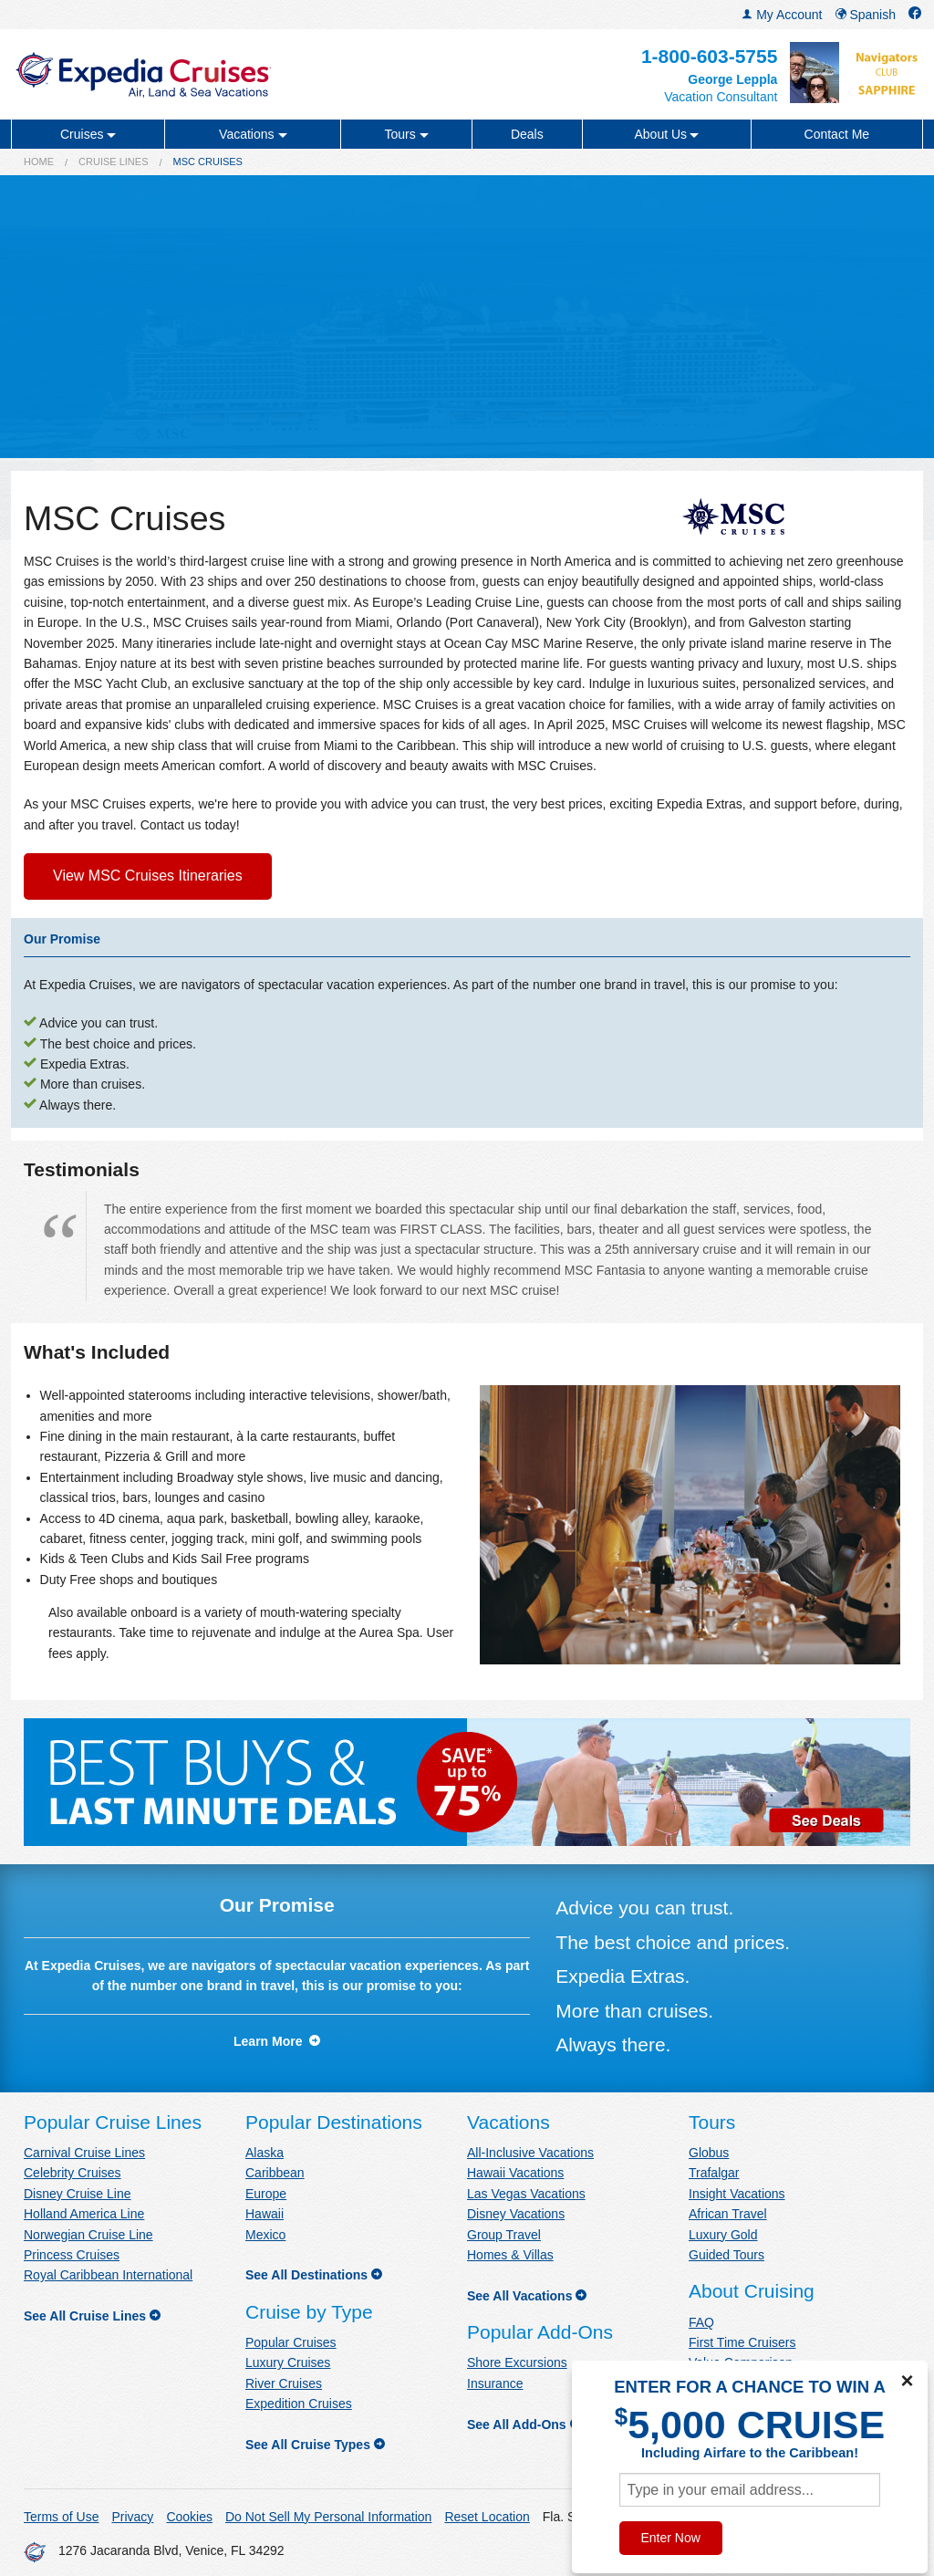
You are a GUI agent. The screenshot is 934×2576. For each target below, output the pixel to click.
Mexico (265, 2234)
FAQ (701, 2322)
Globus (709, 2152)
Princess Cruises (71, 2254)
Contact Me (837, 134)
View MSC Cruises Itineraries (148, 875)
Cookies (189, 2516)
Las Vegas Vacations (526, 2193)
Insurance (495, 2383)
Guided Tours (726, 2254)
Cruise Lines (113, 161)
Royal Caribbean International (108, 2275)
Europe (265, 2193)
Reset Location (486, 2516)
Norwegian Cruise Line (88, 2234)
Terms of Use (61, 2516)
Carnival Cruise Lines (84, 2152)
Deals (527, 134)
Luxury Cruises (287, 2362)
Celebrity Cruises (72, 2172)
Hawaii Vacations (515, 2172)
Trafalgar (714, 2172)
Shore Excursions (517, 2362)
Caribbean (275, 2172)
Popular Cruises (291, 2342)
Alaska (264, 2152)
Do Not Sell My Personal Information (328, 2516)
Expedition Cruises (298, 2403)
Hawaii (264, 2213)
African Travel (728, 2213)
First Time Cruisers (742, 2342)
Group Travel (504, 2234)
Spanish (865, 14)
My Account (782, 14)
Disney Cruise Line (77, 2193)
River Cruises (283, 2383)
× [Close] (906, 2381)
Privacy (132, 2516)
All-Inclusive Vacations (530, 2152)
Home (39, 161)
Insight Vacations (737, 2193)
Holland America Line (84, 2213)
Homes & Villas (510, 2254)
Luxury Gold (723, 2234)
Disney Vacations (516, 2213)
